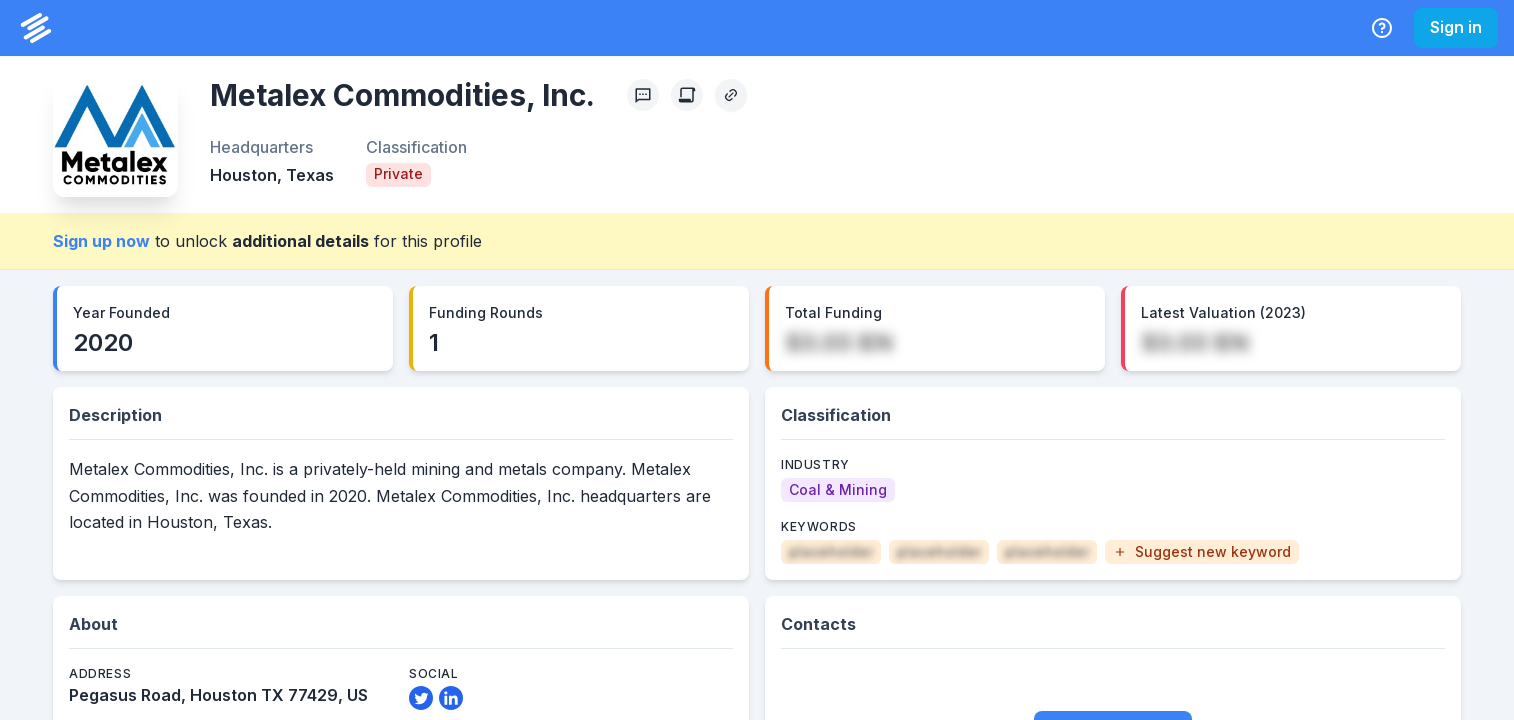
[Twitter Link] (421, 698)
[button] (1202, 552)
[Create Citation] (687, 95)
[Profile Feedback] (643, 95)
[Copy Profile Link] (731, 95)
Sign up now (101, 241)
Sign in (1456, 27)
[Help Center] (1382, 28)
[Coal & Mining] (838, 490)
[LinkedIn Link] (451, 698)
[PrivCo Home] (36, 28)
